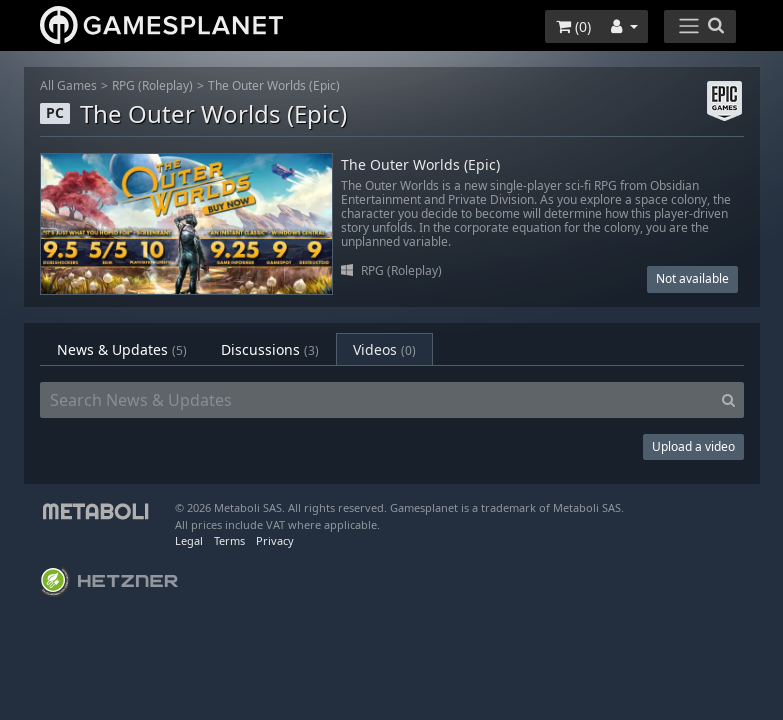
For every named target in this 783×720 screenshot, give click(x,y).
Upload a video (693, 446)
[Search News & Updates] (377, 400)
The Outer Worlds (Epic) (274, 85)
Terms (229, 540)
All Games (68, 85)
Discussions (270, 349)
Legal (189, 540)
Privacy (275, 540)
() (573, 26)
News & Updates (122, 349)
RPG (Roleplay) (152, 85)
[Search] (728, 400)
